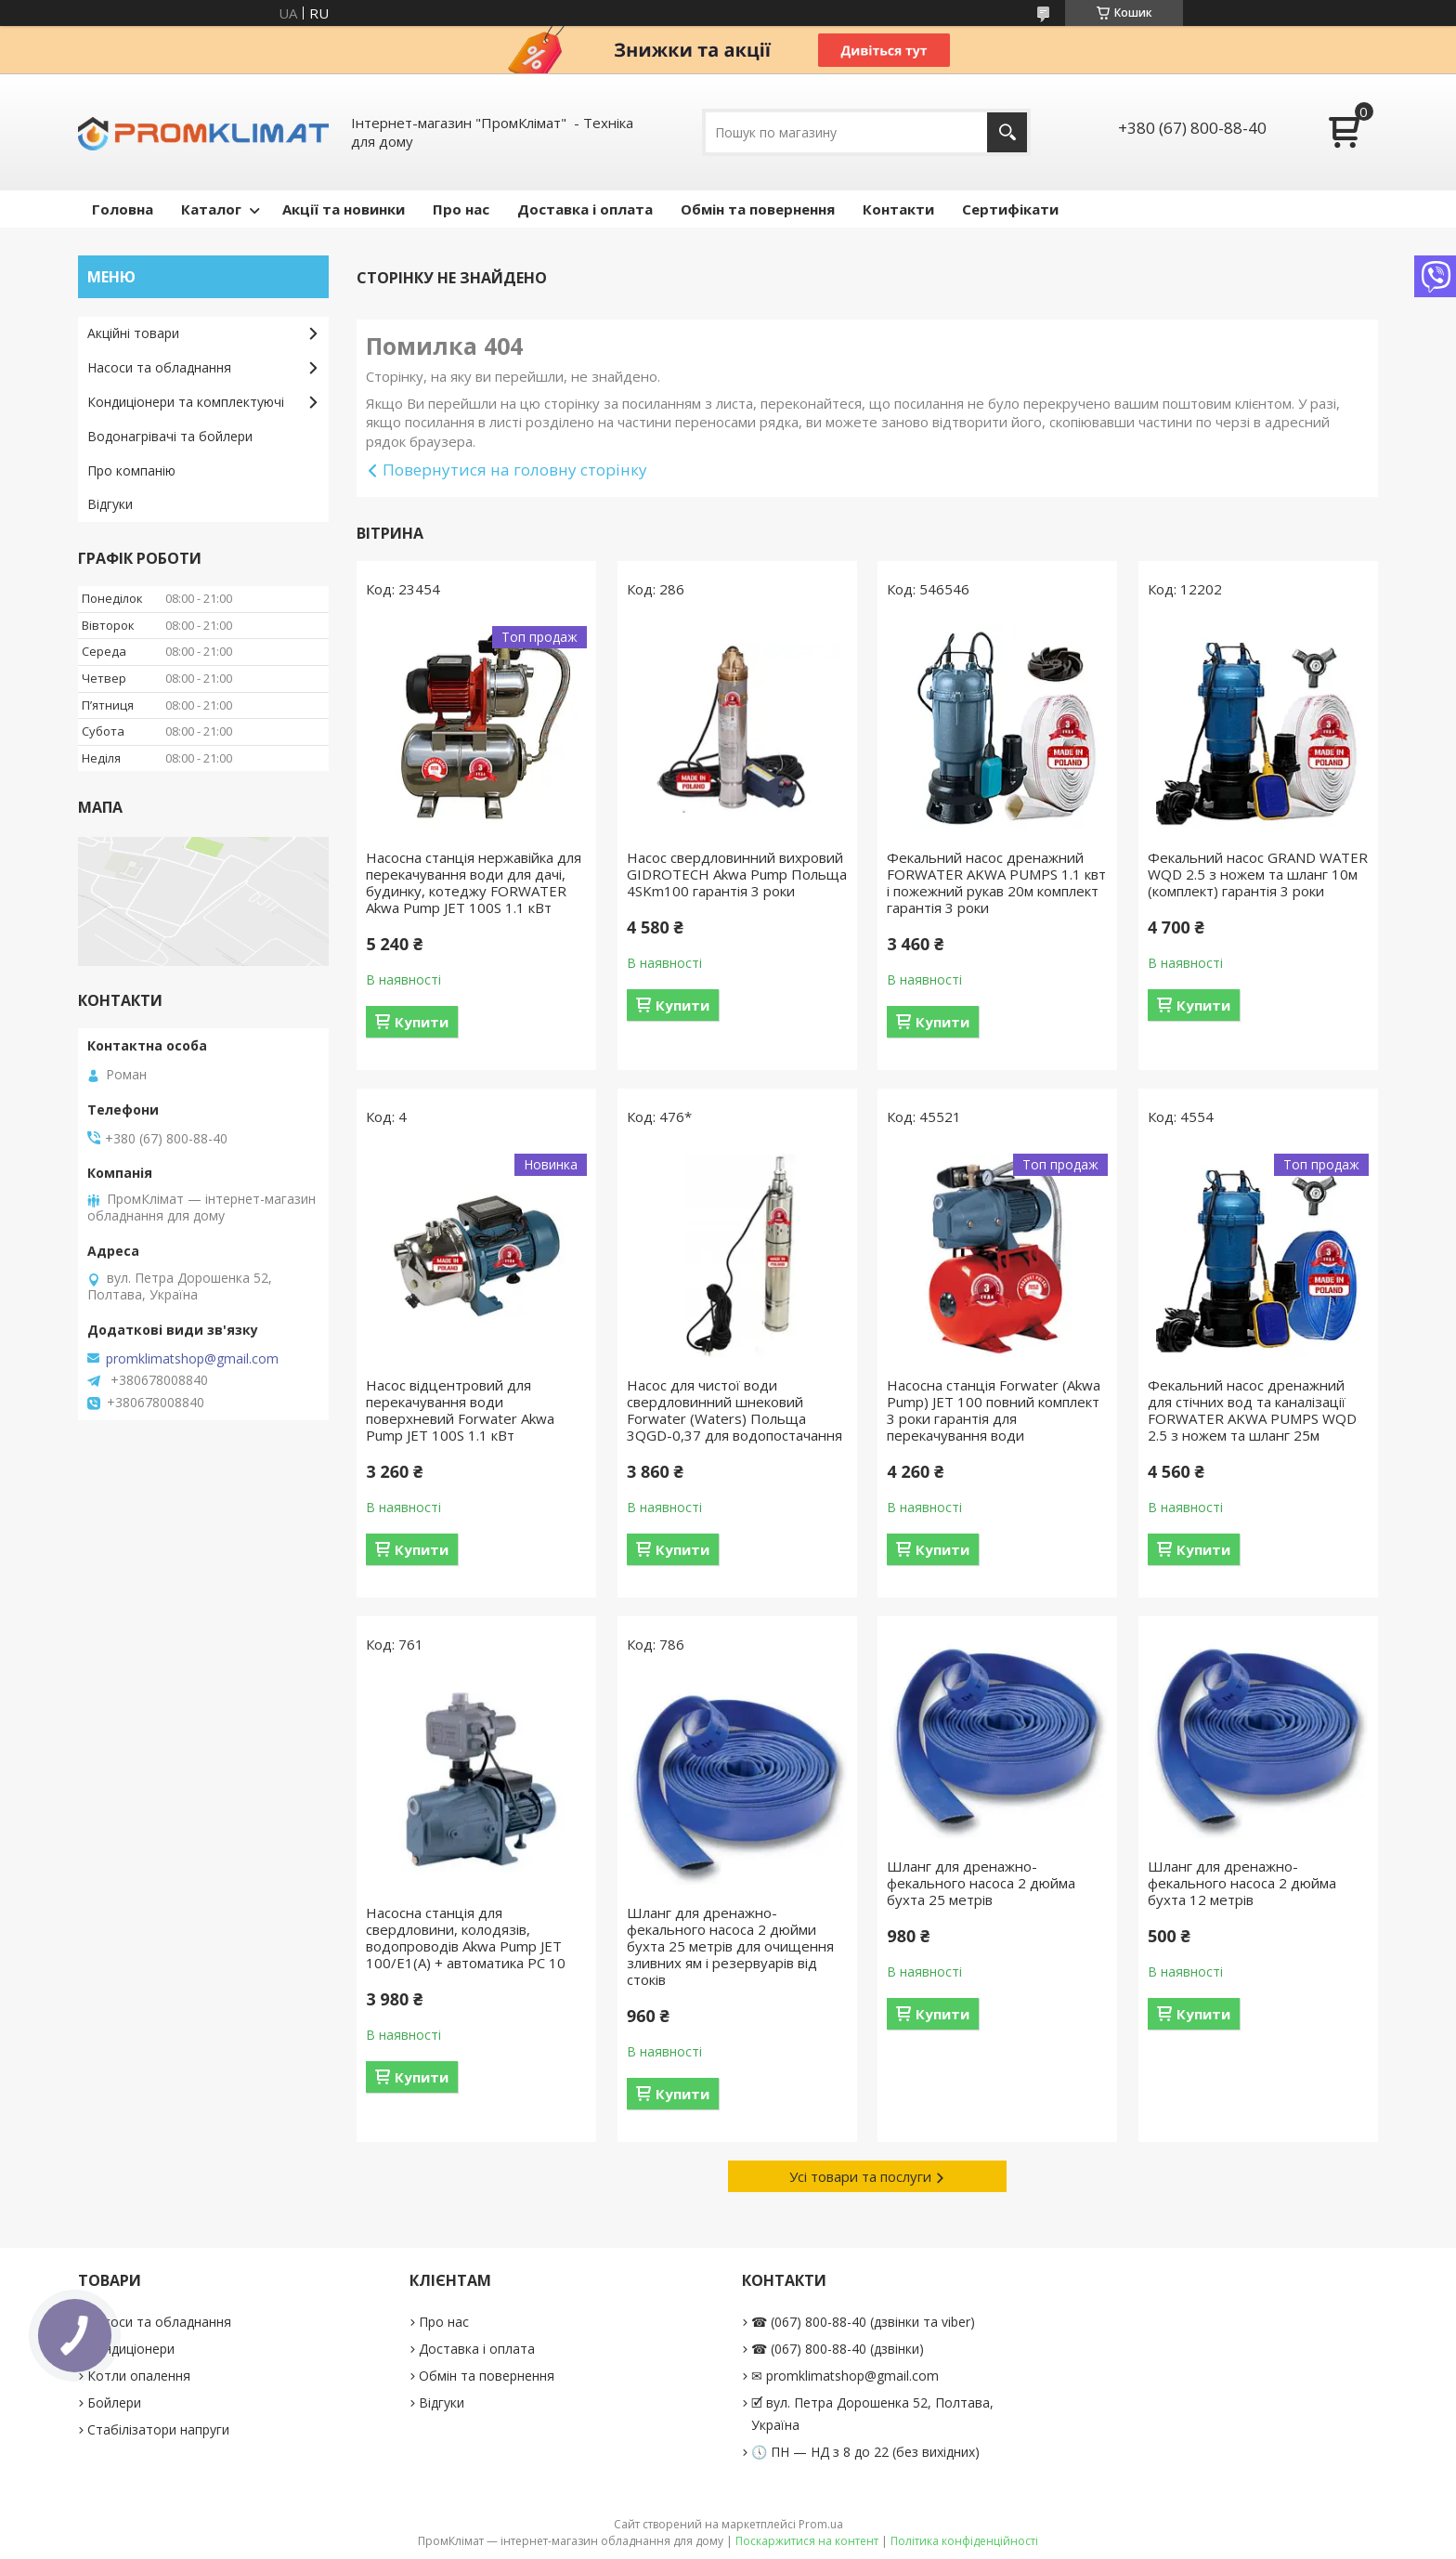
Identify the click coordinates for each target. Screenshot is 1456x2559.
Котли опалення (138, 2375)
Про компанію (131, 470)
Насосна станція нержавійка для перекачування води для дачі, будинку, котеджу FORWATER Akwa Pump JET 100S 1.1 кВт (473, 882)
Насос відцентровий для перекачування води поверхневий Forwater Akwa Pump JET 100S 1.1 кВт (460, 1410)
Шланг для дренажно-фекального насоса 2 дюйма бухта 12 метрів (1242, 1883)
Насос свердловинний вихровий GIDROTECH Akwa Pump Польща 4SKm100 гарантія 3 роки (737, 874)
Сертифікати (1010, 209)
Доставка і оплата (585, 209)
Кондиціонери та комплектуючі (185, 402)
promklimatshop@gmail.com (192, 1359)
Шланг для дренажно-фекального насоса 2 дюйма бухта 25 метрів (981, 1883)
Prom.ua (821, 2524)
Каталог (211, 209)
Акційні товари (133, 333)
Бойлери (114, 2402)
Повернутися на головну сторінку (515, 469)
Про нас (461, 209)
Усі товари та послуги (860, 2176)
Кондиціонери (131, 2348)
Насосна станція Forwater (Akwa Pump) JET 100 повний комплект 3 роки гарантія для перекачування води (993, 1410)
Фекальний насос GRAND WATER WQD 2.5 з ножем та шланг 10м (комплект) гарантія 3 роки (1258, 874)
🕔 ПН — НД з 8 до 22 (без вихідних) (865, 2452)
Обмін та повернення (758, 209)
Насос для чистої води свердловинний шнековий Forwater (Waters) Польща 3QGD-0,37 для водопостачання (734, 1410)
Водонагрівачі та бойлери (170, 436)
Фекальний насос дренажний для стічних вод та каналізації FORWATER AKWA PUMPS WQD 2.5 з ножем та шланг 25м (1252, 1410)
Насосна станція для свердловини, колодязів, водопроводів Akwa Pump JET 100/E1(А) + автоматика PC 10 (466, 1937)
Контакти (898, 209)
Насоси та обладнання (159, 367)
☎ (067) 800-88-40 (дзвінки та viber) (863, 2322)
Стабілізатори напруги (158, 2429)
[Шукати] (1007, 132)
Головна (122, 209)
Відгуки (110, 504)
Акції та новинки (343, 209)
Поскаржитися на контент (806, 2541)
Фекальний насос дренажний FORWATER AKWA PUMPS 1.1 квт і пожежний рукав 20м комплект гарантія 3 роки (996, 882)
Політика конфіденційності (964, 2541)
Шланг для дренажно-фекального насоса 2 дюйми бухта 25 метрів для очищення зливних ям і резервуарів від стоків (730, 1946)
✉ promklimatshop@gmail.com (845, 2375)
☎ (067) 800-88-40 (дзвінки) (837, 2348)
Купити (421, 1021)
